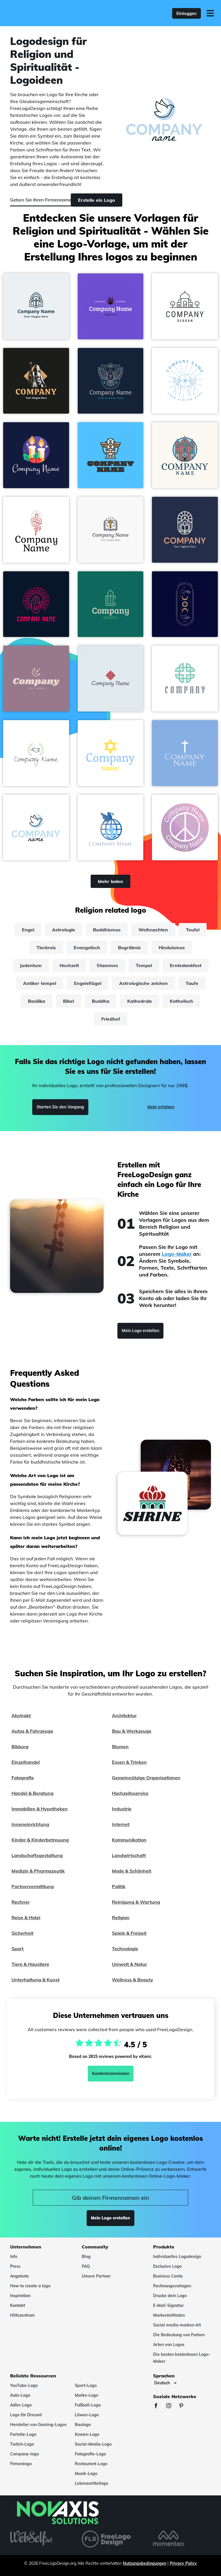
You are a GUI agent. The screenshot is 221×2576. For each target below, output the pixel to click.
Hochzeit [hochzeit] (69, 965)
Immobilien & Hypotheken (40, 1809)
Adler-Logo (21, 2405)
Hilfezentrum (22, 2315)
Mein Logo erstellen (140, 1330)
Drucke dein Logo (170, 2295)
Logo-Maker (177, 1254)
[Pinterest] (184, 2406)
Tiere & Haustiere (30, 1964)
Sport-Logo (86, 2385)
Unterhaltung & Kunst (36, 1980)
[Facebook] (159, 2406)
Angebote (19, 2276)
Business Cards (168, 2276)
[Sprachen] (165, 2383)
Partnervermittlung (33, 1886)
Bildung (20, 1746)
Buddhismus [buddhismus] (107, 930)
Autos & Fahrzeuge (32, 1731)
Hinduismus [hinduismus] (172, 947)
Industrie (122, 1809)
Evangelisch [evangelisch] (87, 947)
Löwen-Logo (87, 2414)
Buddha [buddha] (100, 1001)
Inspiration (20, 2295)
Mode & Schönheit (131, 1871)
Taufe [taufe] (192, 983)
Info (13, 2256)
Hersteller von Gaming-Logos (38, 2424)
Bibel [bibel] (68, 1001)
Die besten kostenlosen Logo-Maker (181, 2358)
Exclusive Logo (167, 2266)
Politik (118, 1886)
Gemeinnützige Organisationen (146, 1777)
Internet (120, 1824)
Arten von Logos (168, 2344)
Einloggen (186, 13)
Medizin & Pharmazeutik (38, 1871)
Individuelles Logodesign (177, 2256)
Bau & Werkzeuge (131, 1731)
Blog (86, 2256)
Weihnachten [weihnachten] (153, 930)
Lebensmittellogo (91, 2483)
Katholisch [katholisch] (181, 1001)
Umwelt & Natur (129, 1964)
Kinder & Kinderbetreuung (40, 1840)
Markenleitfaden (169, 2315)
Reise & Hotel (26, 1917)
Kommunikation (129, 1840)
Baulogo (83, 2424)
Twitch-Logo (22, 2444)
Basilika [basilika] (36, 1001)
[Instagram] (171, 2406)
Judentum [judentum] (31, 965)
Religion (120, 1917)
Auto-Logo (20, 2395)
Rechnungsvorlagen (172, 2285)
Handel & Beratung (33, 1793)
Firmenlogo (21, 2463)
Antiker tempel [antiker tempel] (39, 983)
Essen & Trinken (129, 1762)
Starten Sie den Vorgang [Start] (60, 1107)
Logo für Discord (26, 2414)
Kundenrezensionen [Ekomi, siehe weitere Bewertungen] (110, 2073)
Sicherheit (22, 1933)
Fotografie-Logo (90, 2454)
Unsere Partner (96, 2276)
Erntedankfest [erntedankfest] (185, 965)
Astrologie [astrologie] (63, 930)
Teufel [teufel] (192, 930)
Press (15, 2266)
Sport (18, 1948)
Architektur (124, 1715)
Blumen (120, 1746)
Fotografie (23, 1777)
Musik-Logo (86, 2473)
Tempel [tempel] (144, 965)
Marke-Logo (86, 2395)
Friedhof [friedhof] (110, 1019)
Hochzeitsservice (130, 1793)
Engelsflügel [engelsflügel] (87, 983)
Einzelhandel (26, 1762)
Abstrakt (21, 1715)
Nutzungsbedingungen (144, 2563)
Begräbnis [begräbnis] (129, 947)
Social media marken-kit (177, 2325)
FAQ (86, 2266)
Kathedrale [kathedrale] (139, 1001)
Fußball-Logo (88, 2405)
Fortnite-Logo (23, 2434)
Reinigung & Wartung (136, 1902)
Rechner (21, 1902)
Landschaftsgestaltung (37, 1855)
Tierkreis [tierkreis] (46, 947)
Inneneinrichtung (30, 1824)
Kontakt (17, 2305)
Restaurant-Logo (91, 2463)
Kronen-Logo (87, 2434)
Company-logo (24, 2454)
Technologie (125, 1948)
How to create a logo (30, 2285)
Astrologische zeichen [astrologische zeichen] (143, 983)
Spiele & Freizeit (129, 1933)
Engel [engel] (28, 930)
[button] (36, 306)
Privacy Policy (183, 2563)
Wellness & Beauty (132, 1980)
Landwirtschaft (129, 1855)
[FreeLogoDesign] (48, 13)
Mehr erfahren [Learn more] (160, 1107)
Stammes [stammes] (107, 965)
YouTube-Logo (24, 2385)
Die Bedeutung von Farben (179, 2334)
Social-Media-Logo (93, 2444)
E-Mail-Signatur (168, 2305)
